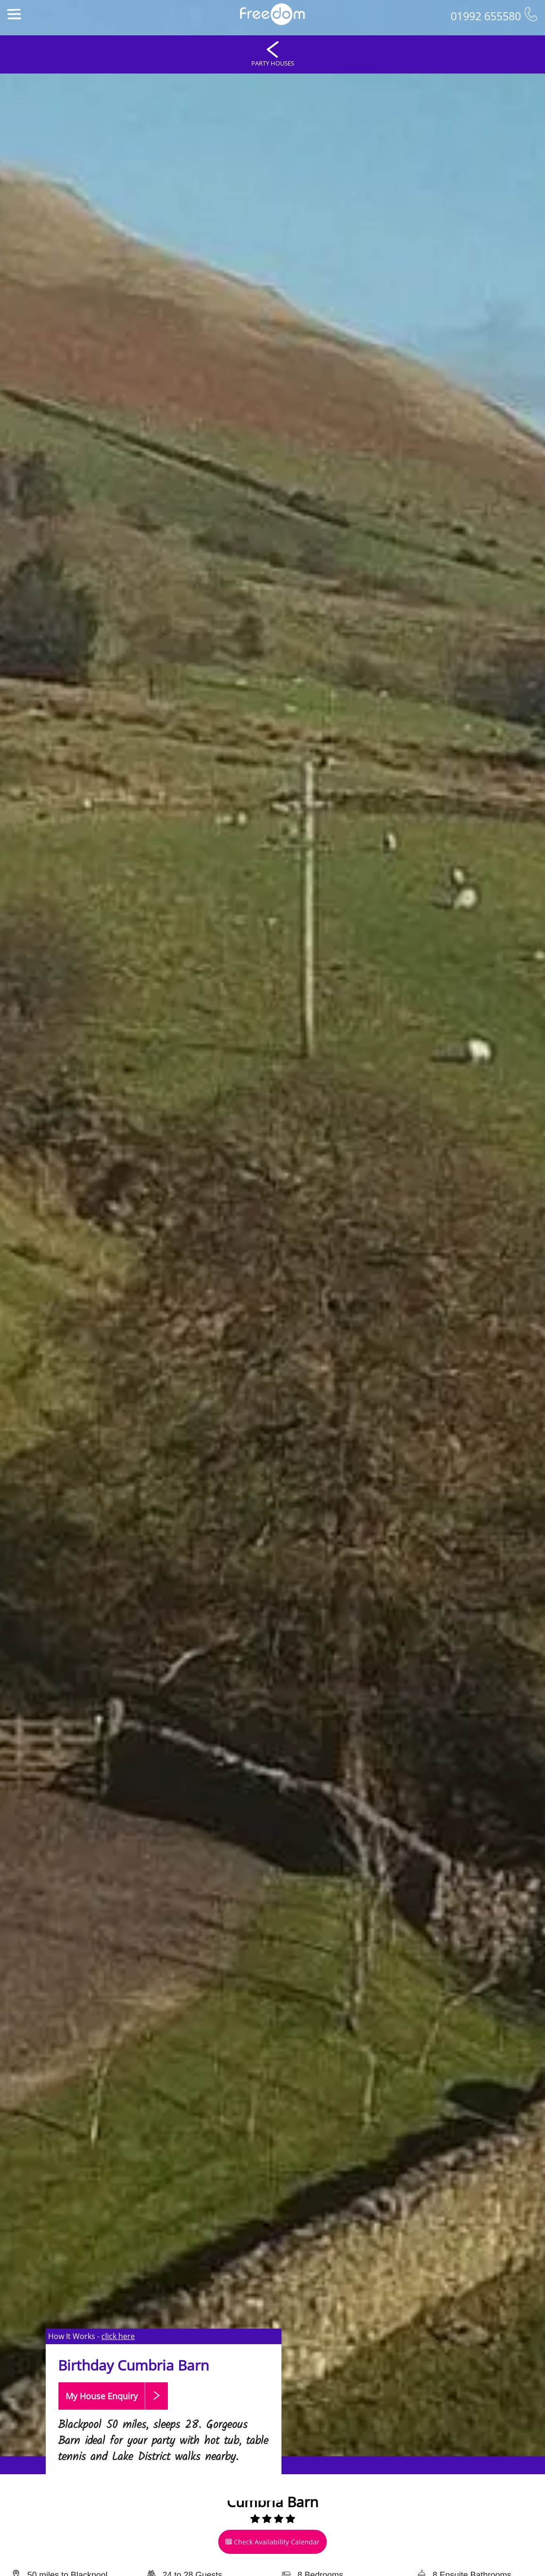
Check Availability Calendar (272, 2541)
